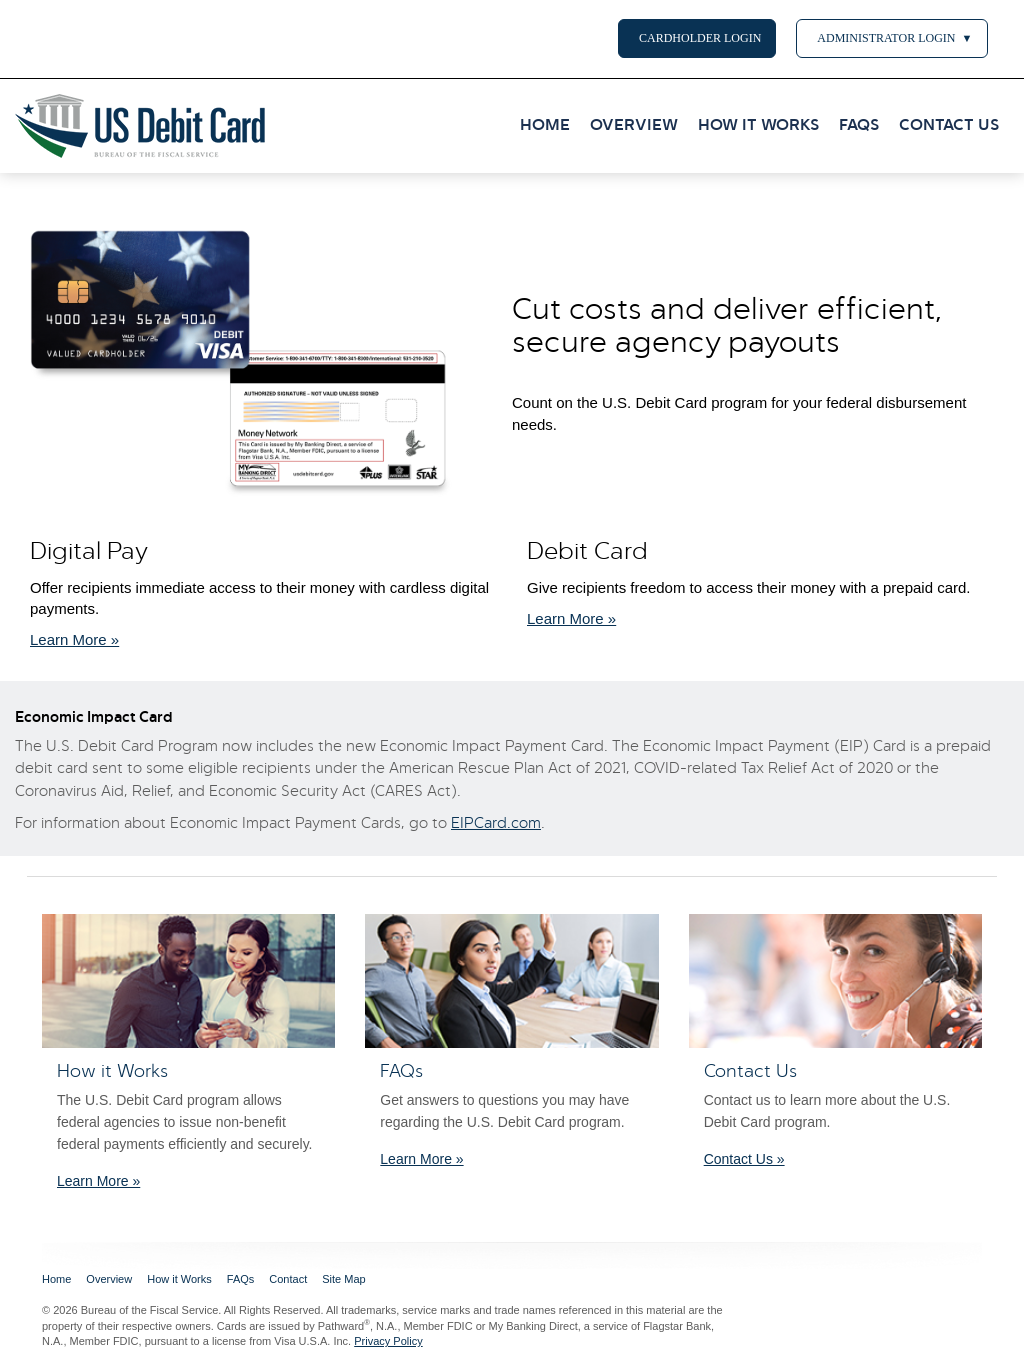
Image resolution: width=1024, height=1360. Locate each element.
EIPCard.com (496, 824)
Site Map (343, 1279)
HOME (545, 125)
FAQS (859, 125)
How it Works (179, 1279)
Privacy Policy (388, 1341)
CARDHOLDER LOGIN (697, 38)
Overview (109, 1279)
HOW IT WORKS (758, 125)
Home (56, 1279)
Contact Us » (744, 1159)
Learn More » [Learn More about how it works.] (74, 639)
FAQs (241, 1279)
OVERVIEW (634, 125)
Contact (288, 1279)
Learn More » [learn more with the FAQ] (421, 1159)
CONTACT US (949, 125)
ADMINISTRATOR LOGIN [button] (892, 38)
